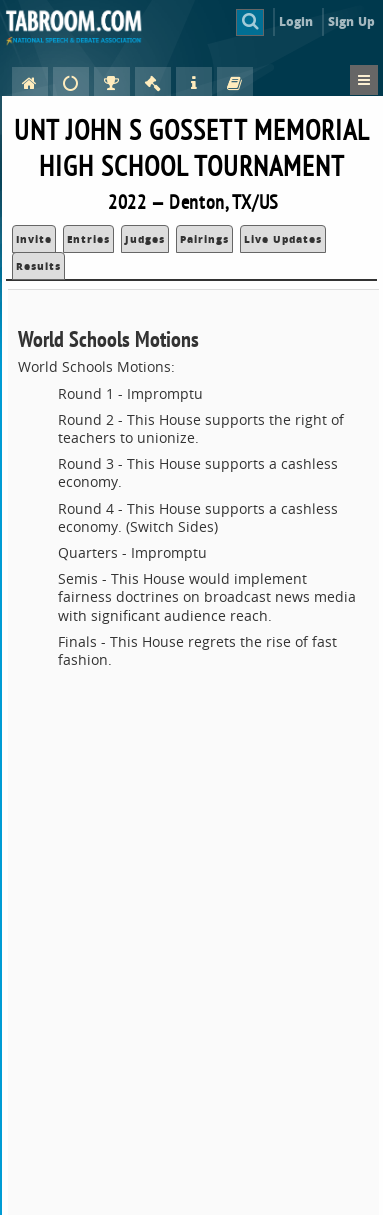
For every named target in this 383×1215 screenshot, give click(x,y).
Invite (34, 239)
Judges (145, 239)
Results (38, 266)
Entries (88, 239)
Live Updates (283, 239)
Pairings (204, 239)
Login (296, 21)
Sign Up (351, 21)
